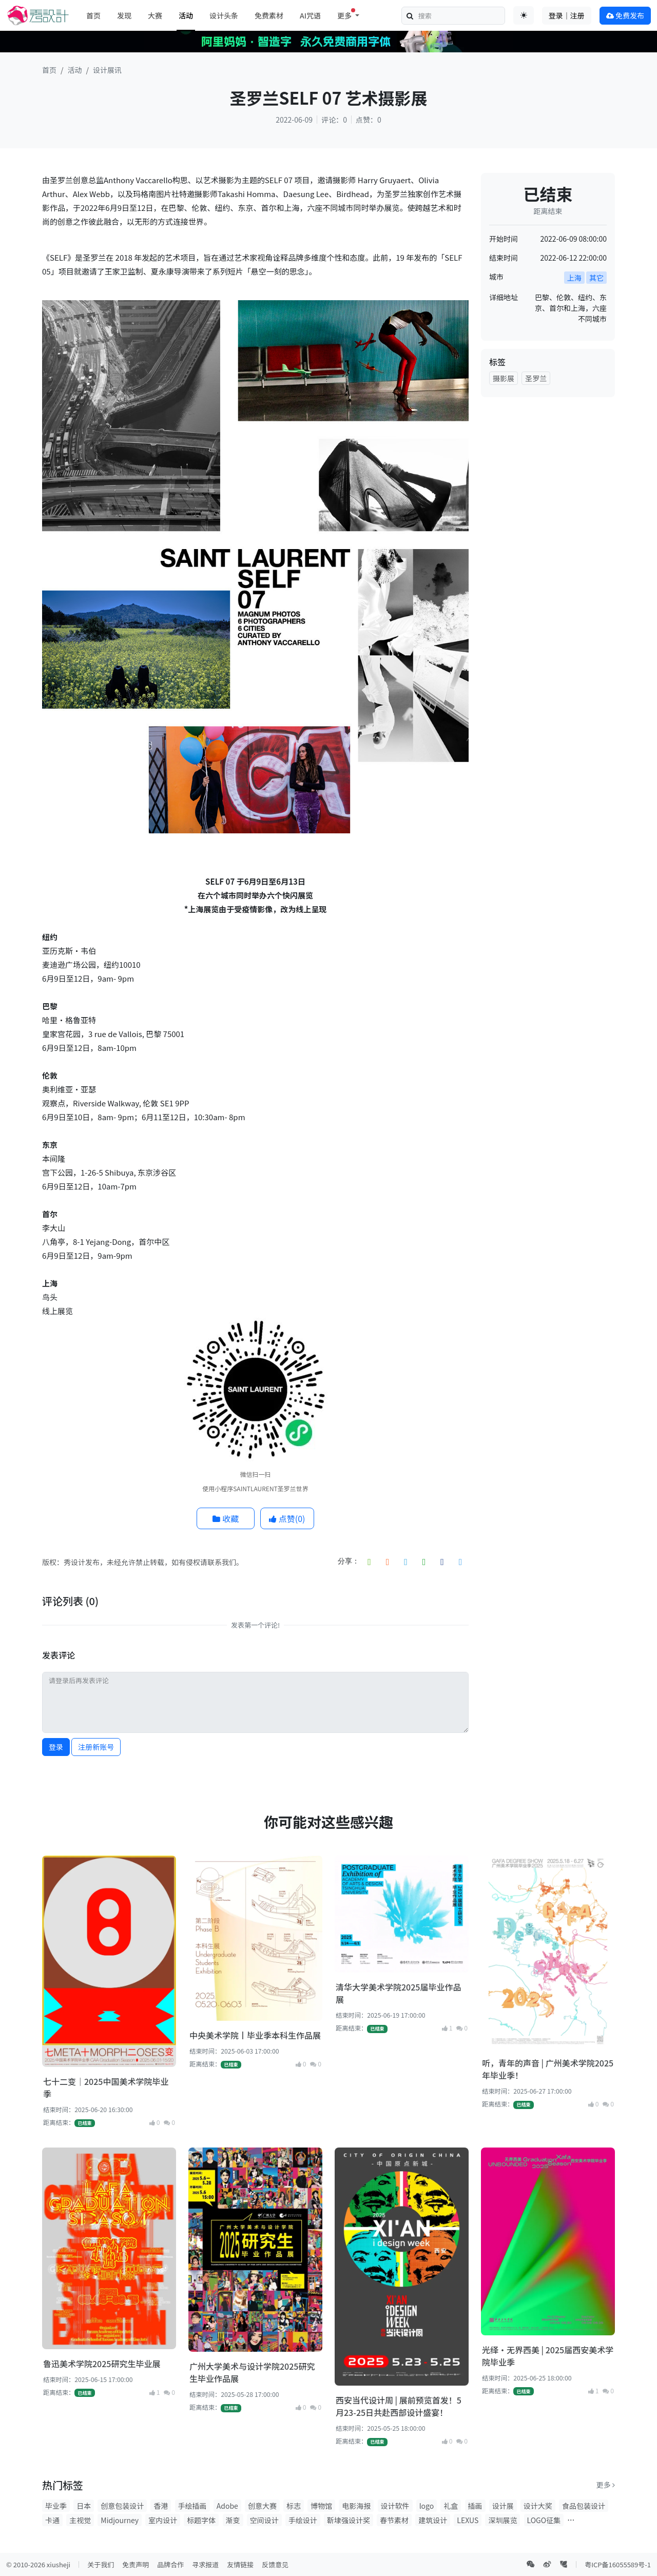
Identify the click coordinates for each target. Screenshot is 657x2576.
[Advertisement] (548, 559)
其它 (596, 277)
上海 (574, 277)
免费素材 (269, 15)
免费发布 (625, 15)
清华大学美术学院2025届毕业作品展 (398, 1993)
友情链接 (240, 2564)
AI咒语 (310, 15)
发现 (124, 15)
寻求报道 (205, 2564)
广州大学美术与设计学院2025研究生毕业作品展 (252, 2372)
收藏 (225, 1518)
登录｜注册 (567, 15)
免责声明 (135, 2564)
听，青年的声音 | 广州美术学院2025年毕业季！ (547, 2069)
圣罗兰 (536, 378)
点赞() (287, 1518)
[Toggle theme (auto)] (523, 15)
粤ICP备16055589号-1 (618, 2564)
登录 (56, 1747)
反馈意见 (275, 2564)
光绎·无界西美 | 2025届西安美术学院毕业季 (547, 2356)
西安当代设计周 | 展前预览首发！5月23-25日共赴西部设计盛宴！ (398, 2406)
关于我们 (100, 2564)
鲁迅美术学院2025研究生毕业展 (101, 2363)
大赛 (155, 15)
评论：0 (334, 119)
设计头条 (223, 15)
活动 (186, 15)
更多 (605, 2485)
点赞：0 (368, 119)
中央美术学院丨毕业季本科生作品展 (255, 2035)
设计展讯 (107, 70)
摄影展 (503, 378)
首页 (93, 15)
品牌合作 (170, 2564)
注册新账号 (96, 1747)
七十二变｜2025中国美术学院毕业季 (105, 2087)
